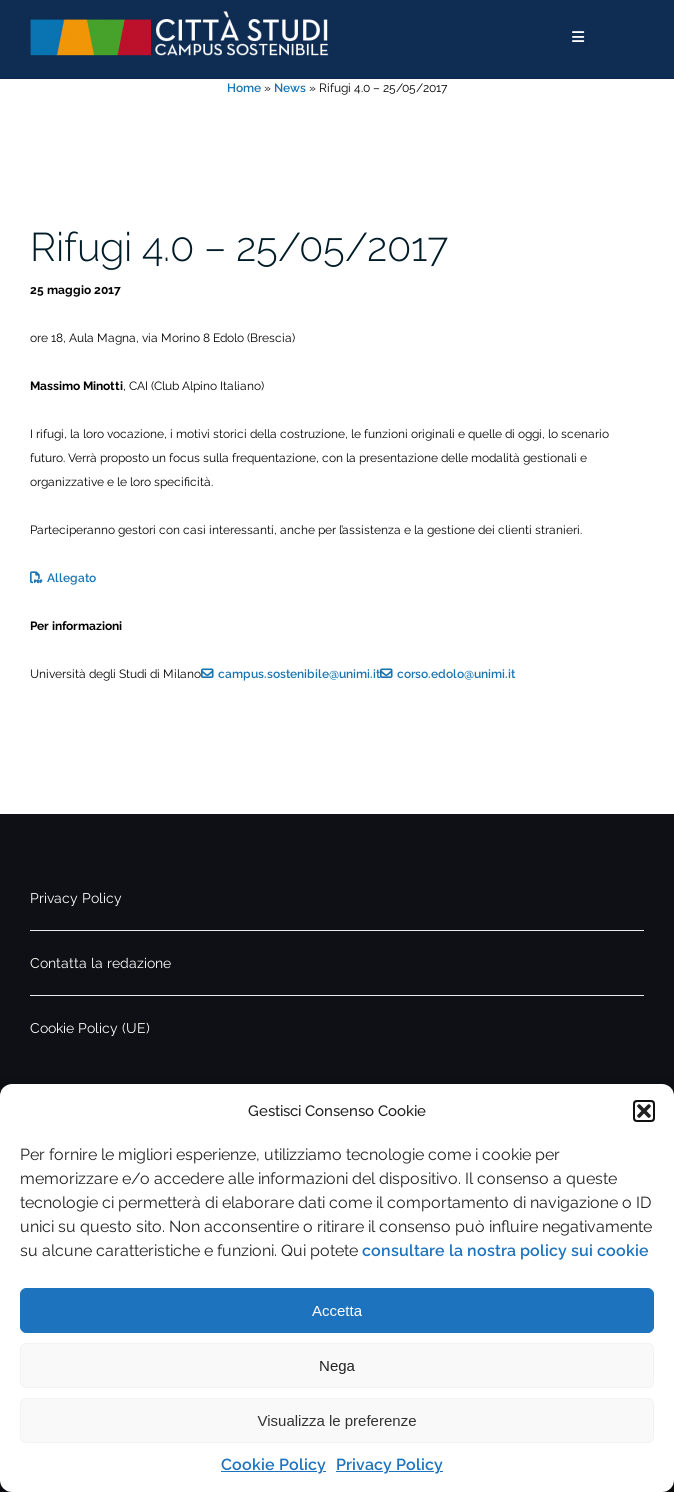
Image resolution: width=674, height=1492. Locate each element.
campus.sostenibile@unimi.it (299, 674)
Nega (337, 1365)
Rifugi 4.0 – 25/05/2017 (239, 246)
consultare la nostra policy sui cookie (505, 1250)
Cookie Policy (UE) (90, 1028)
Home (244, 88)
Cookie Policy (273, 1464)
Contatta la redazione (100, 963)
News (290, 88)
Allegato (71, 578)
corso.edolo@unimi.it (456, 674)
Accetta (337, 1310)
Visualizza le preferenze (337, 1420)
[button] (644, 1111)
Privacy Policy (389, 1464)
